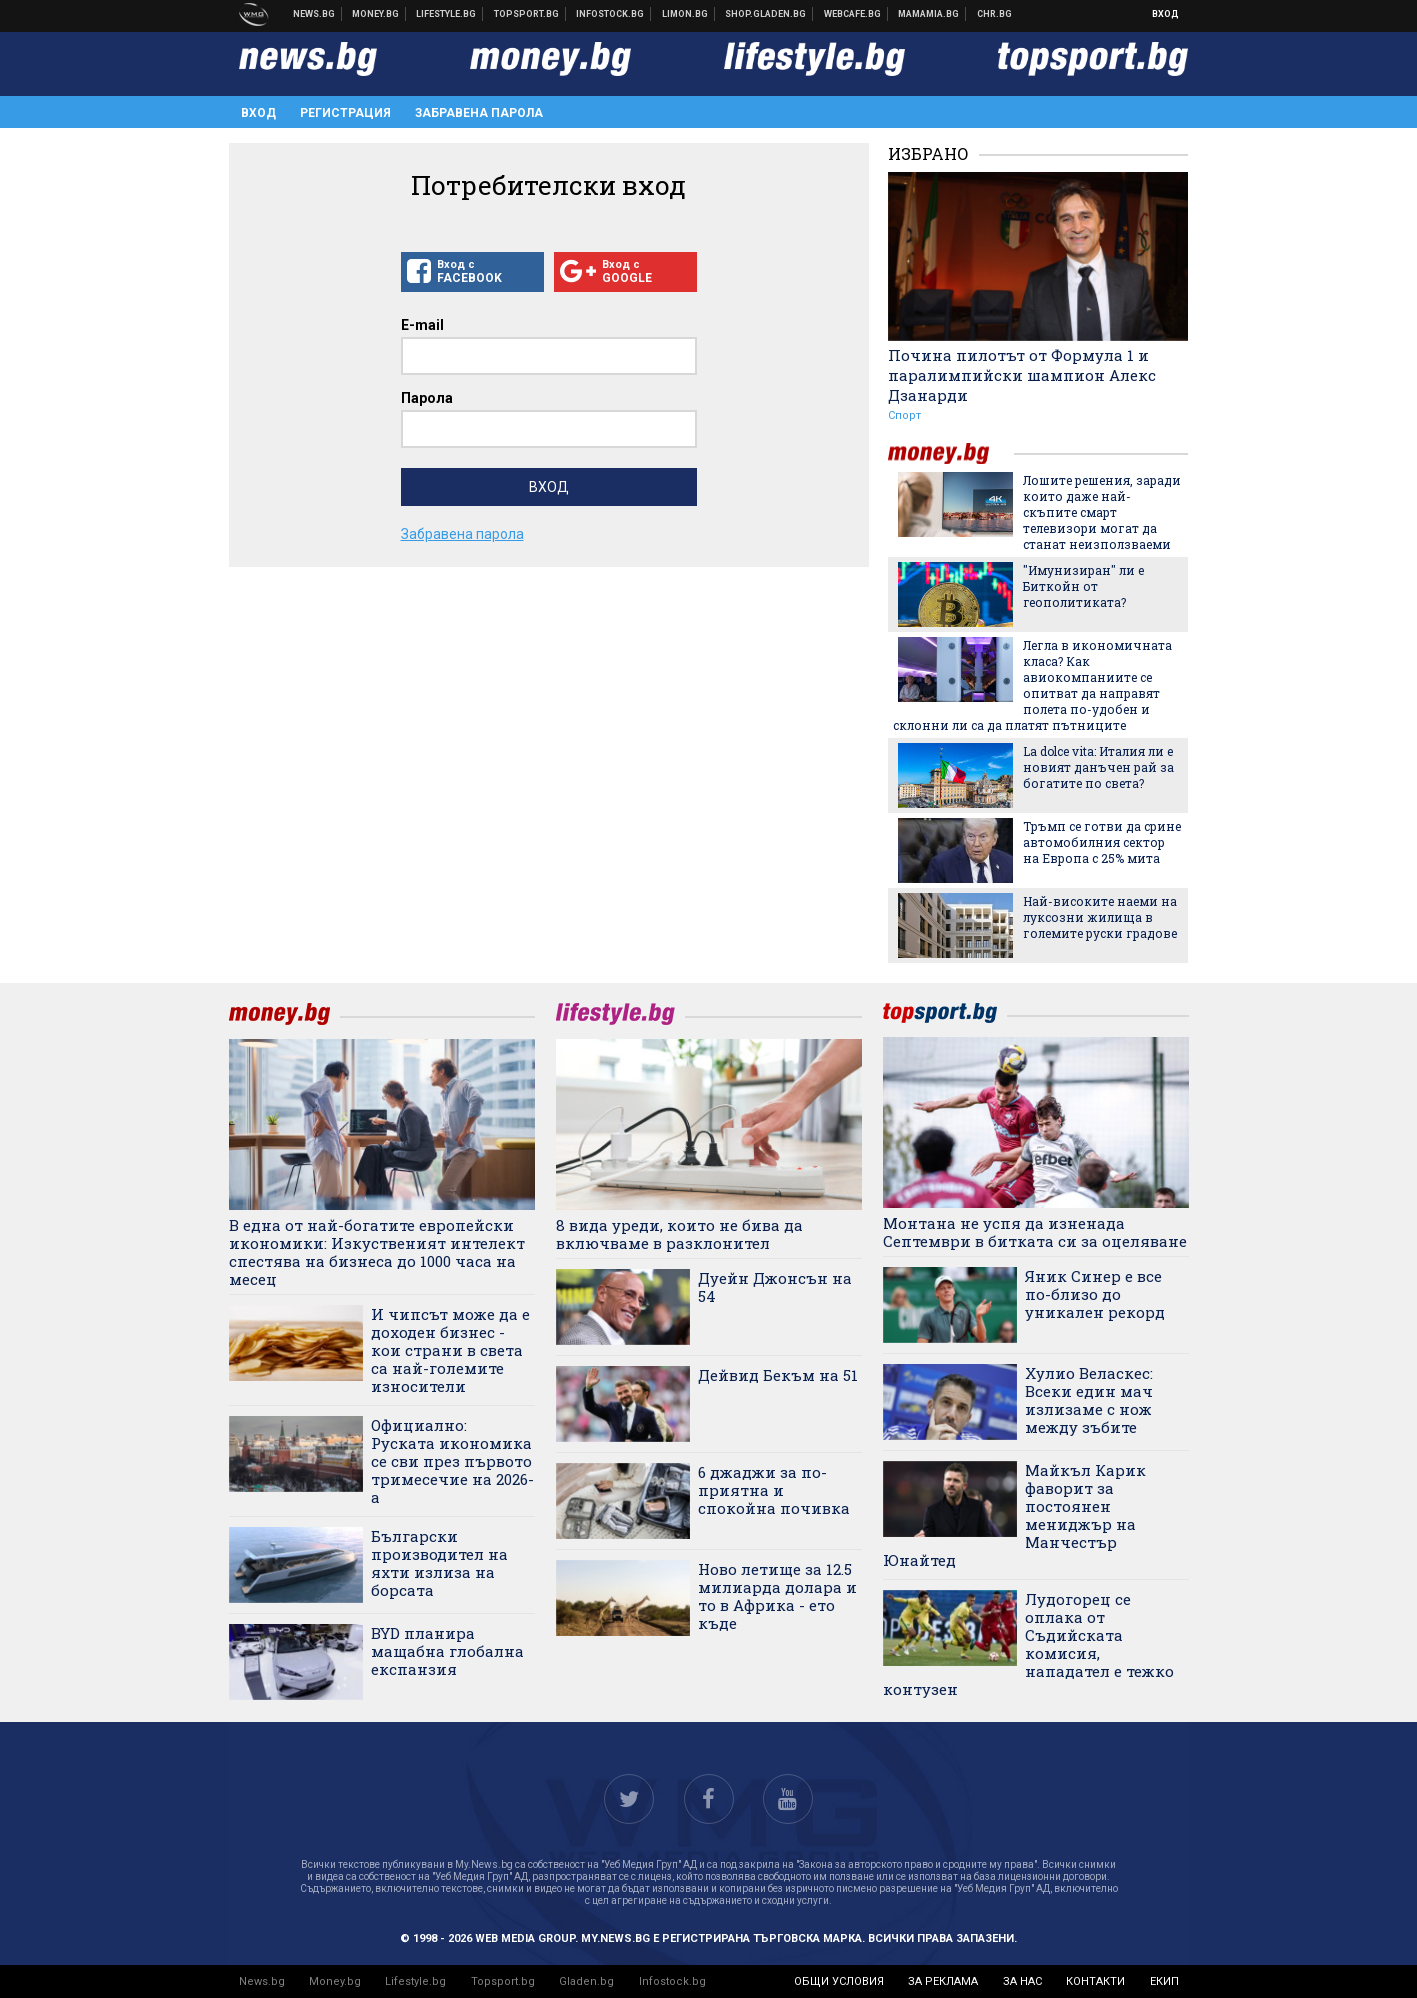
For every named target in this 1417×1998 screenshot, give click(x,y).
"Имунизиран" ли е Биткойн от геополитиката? (1083, 586)
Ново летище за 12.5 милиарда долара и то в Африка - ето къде (777, 1596)
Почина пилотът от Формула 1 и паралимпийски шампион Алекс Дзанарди (1022, 375)
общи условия (839, 1981)
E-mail (422, 325)
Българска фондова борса (610, 14)
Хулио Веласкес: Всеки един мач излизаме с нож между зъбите (1089, 1400)
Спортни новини (527, 14)
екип (1164, 1981)
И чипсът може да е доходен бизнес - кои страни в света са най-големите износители (450, 1350)
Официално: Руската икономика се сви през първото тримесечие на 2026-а (452, 1461)
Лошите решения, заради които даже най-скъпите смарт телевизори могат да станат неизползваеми (1102, 512)
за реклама (943, 1981)
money (951, 453)
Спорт (904, 415)
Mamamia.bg (929, 14)
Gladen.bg (586, 1981)
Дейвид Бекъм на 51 (778, 1375)
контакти (1095, 1981)
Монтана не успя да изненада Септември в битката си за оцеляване (1035, 1232)
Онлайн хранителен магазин (766, 14)
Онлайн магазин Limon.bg (685, 14)
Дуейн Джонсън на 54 (775, 1287)
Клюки (446, 14)
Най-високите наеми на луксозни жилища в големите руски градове (1100, 917)
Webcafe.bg (853, 14)
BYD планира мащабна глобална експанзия (447, 1651)
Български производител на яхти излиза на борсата (439, 1563)
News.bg (262, 1981)
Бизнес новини (376, 14)
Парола (427, 398)
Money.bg (335, 1981)
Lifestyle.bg (415, 1981)
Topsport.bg (503, 1981)
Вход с (472, 272)
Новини (314, 14)
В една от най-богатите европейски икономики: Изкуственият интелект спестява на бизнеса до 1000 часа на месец (377, 1252)
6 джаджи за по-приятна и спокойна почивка (774, 1490)
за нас (1022, 1981)
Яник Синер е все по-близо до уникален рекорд (1095, 1294)
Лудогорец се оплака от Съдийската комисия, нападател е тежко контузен (1029, 1644)
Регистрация (345, 113)
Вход (1165, 14)
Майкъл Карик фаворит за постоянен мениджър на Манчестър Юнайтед (1015, 1515)
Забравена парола (479, 113)
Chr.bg (994, 14)
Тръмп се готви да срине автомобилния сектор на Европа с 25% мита (1102, 842)
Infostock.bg (672, 1981)
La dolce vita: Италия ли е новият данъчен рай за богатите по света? (1098, 767)
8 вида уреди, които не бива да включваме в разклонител (679, 1234)
